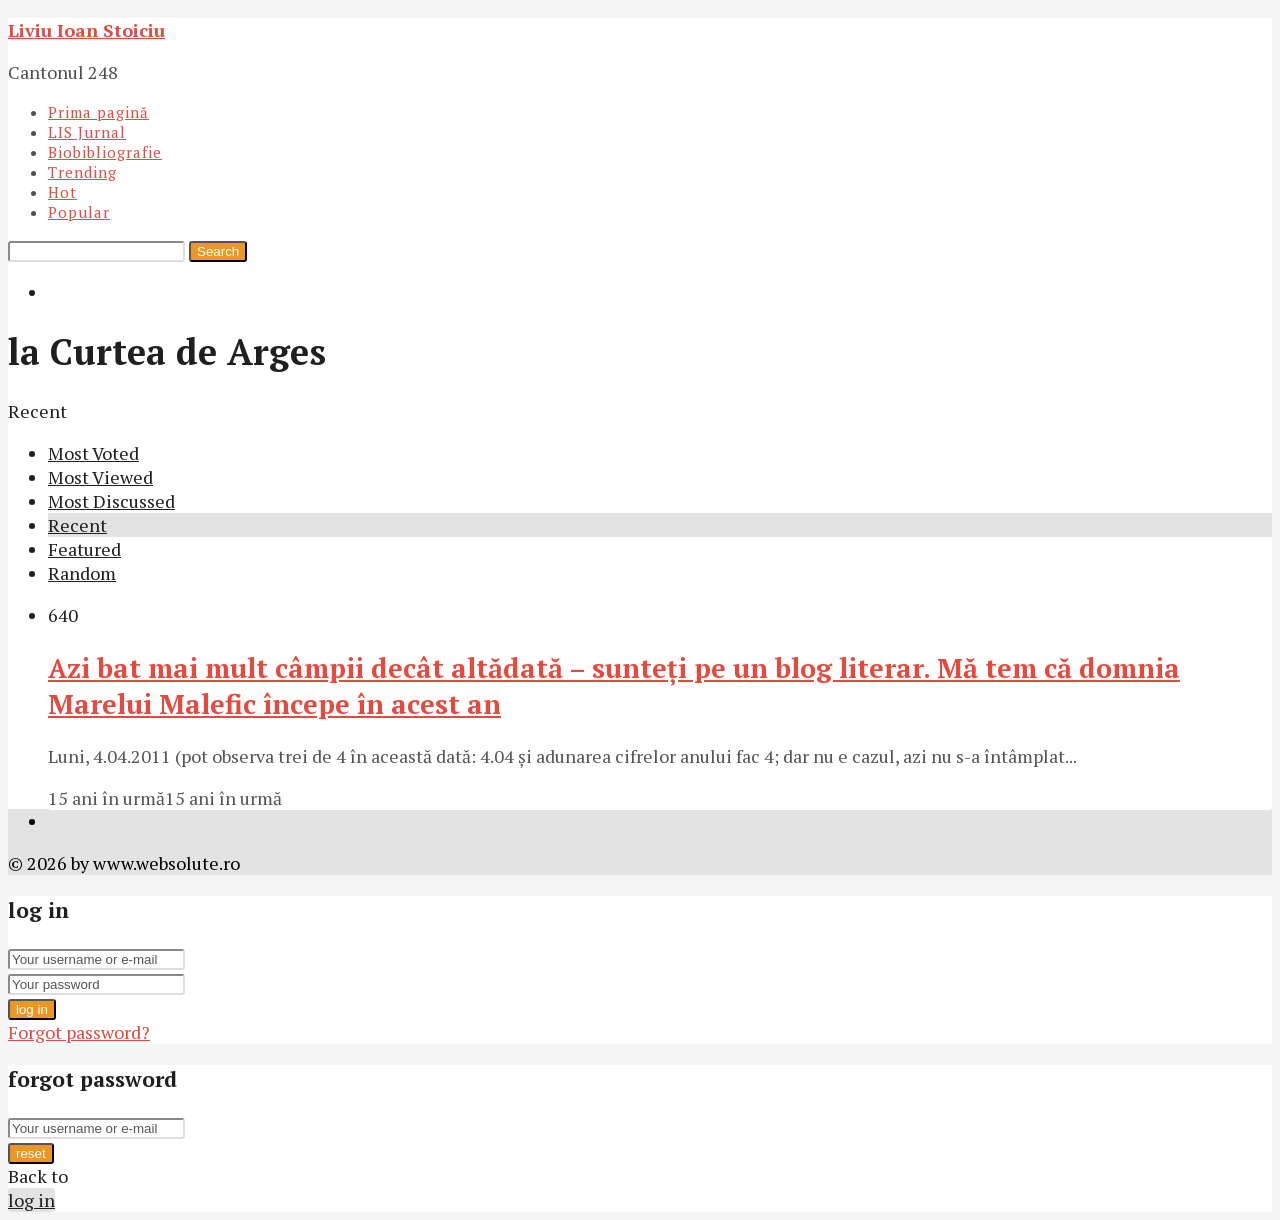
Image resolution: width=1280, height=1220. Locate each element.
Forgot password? (79, 1032)
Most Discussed (111, 501)
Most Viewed (100, 477)
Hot (62, 192)
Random (82, 573)
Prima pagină (98, 112)
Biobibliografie (105, 152)
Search (218, 251)
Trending (82, 172)
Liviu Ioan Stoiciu (86, 30)
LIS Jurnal (87, 132)
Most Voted (93, 453)
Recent (77, 525)
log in (32, 1009)
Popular (79, 212)
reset (31, 1153)
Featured (84, 549)
